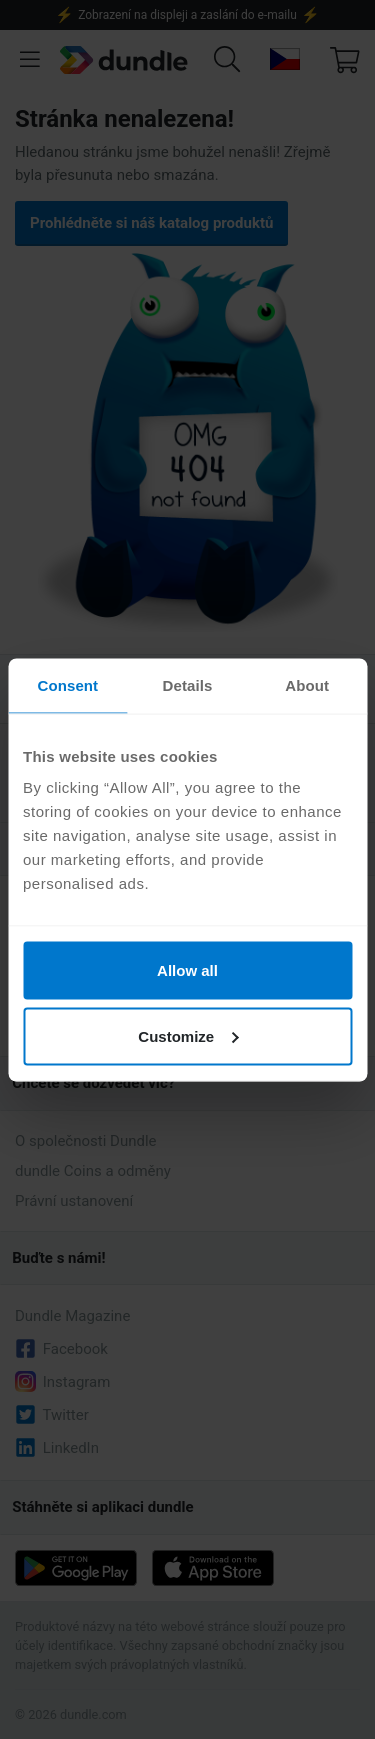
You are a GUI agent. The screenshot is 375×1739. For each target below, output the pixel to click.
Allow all (187, 970)
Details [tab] (188, 684)
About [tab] (307, 684)
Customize (188, 1035)
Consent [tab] (67, 684)
